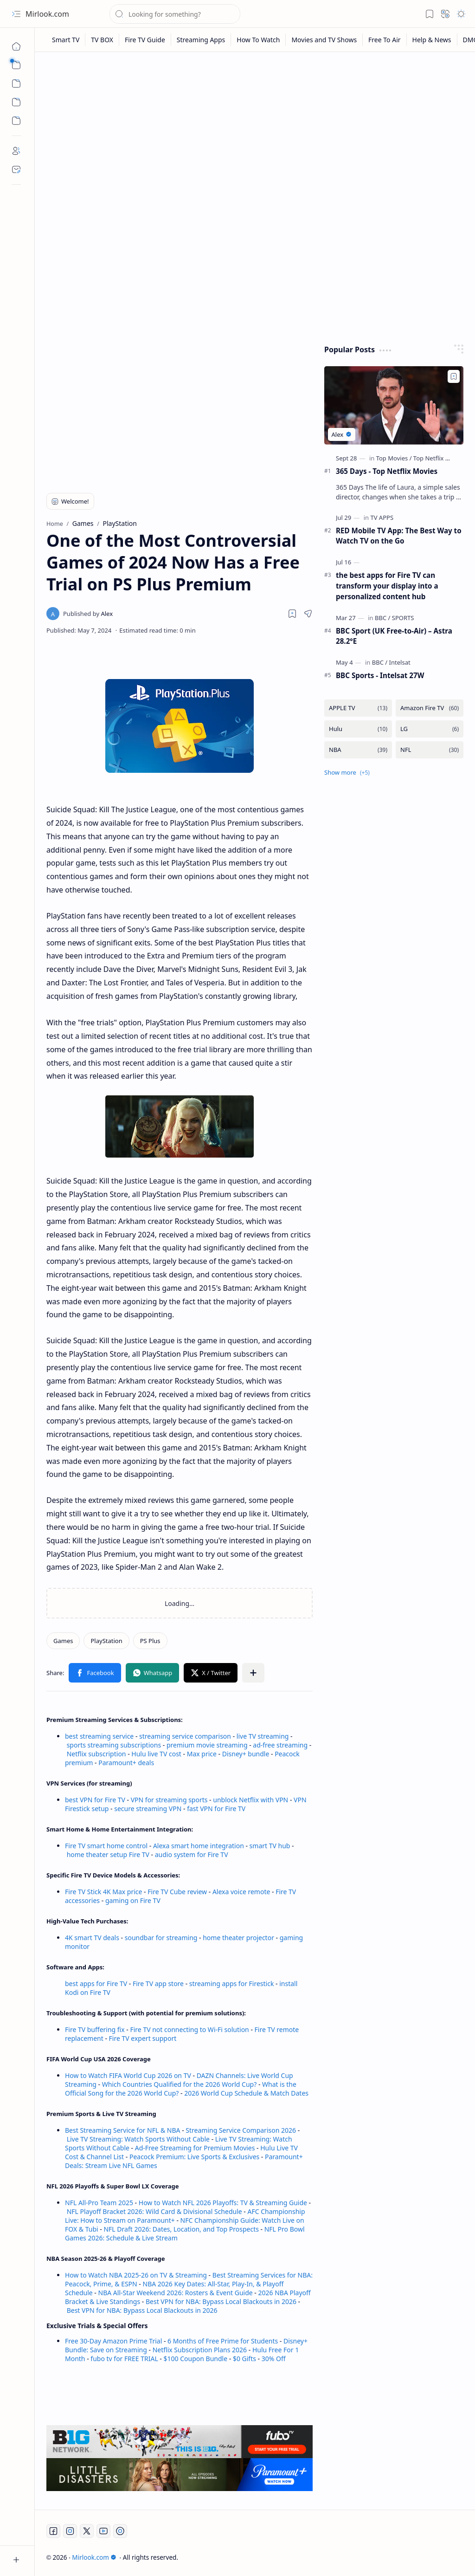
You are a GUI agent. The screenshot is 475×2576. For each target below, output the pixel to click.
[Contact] (16, 169)
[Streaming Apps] (201, 39)
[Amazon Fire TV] (429, 708)
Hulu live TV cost (156, 1753)
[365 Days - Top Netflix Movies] (393, 405)
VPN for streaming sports (169, 1799)
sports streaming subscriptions (114, 1745)
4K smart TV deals (92, 1937)
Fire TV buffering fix (95, 2029)
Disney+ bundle (246, 1753)
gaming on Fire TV (132, 1900)
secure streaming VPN (147, 1808)
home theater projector (239, 1937)
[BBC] (382, 618)
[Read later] (292, 614)
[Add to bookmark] (454, 376)
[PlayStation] (106, 1640)
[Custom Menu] (16, 102)
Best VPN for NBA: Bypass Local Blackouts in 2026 (221, 2301)
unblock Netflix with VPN (250, 1799)
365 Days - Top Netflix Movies (386, 471)
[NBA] (358, 749)
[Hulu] (358, 729)
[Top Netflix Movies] (439, 458)
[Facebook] (53, 2531)
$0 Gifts (244, 2358)
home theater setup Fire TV (108, 1854)
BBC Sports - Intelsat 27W (380, 675)
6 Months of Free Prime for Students (222, 2341)
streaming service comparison (185, 1736)
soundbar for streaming (161, 1937)
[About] (16, 151)
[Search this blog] (175, 14)
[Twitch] (120, 2531)
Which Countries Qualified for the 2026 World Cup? (179, 2084)
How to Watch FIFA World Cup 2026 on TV (128, 2075)
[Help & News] (432, 39)
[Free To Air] (384, 39)
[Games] (63, 1640)
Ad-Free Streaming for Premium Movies (195, 2147)
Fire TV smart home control (107, 1845)
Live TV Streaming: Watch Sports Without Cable (138, 2139)
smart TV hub (270, 1845)
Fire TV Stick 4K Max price (103, 1891)
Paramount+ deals (126, 1762)
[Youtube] (103, 2531)
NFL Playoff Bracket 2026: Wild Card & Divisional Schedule (154, 2211)
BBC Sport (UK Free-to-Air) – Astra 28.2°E (394, 636)
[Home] (16, 46)
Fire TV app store (158, 1983)
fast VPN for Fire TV (216, 1808)
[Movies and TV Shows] (324, 39)
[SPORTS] (403, 618)
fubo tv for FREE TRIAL (124, 2358)
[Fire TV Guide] (145, 39)
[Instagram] (70, 2531)
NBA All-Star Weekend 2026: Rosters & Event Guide (175, 2292)
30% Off (274, 2358)
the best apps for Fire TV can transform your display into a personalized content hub (387, 585)
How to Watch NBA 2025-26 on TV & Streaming (136, 2275)
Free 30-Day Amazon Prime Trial (113, 2341)
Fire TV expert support (143, 2038)
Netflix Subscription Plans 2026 (200, 2349)
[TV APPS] (381, 517)
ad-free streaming (280, 1745)
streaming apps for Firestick (232, 1983)
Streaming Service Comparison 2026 (241, 2130)
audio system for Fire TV (191, 1854)
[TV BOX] (102, 39)
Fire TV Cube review (178, 1891)
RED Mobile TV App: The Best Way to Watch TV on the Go (399, 536)
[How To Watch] (258, 39)
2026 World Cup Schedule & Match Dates (246, 2093)
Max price (202, 1753)
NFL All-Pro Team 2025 (99, 2202)
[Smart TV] (65, 39)
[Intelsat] (400, 662)
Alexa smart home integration (198, 1845)
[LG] (429, 729)
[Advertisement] (255, 131)
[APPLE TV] (358, 708)
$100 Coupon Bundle (196, 2358)
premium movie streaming (207, 1745)
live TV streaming (263, 1736)
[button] (16, 14)
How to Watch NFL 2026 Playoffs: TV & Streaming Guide (223, 2202)
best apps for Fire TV (97, 1983)
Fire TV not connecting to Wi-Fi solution (189, 2029)
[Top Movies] (394, 458)
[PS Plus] (150, 1640)
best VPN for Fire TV (95, 1799)
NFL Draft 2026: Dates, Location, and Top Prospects (181, 2229)
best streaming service (99, 1736)
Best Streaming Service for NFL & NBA (122, 2130)
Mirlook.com (47, 14)
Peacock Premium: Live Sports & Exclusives (194, 2156)
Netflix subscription (96, 1753)
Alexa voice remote (241, 1891)
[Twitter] (87, 2531)
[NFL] (429, 749)
